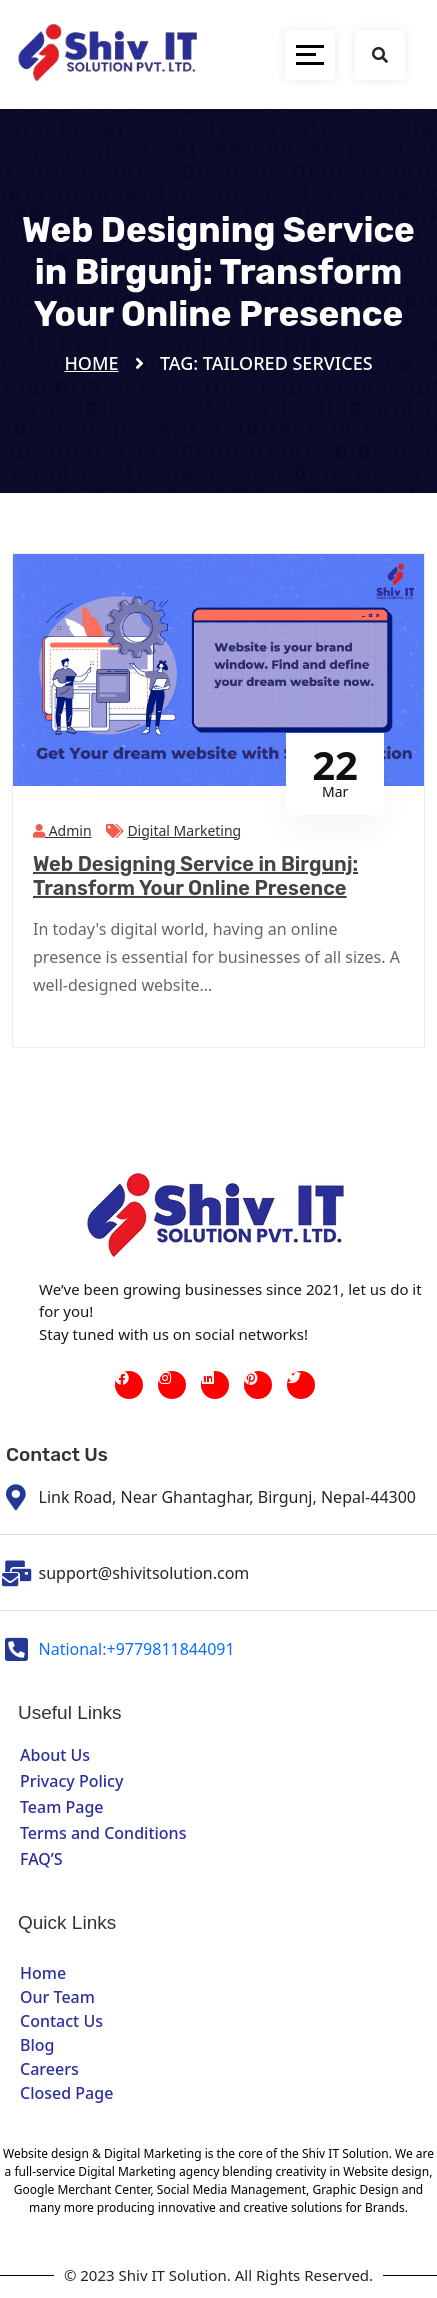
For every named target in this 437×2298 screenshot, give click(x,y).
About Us (55, 1755)
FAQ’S (41, 1859)
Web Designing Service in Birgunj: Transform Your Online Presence (195, 876)
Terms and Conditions (103, 1833)
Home (91, 363)
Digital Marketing (184, 830)
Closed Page (66, 2093)
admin (62, 830)
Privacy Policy (71, 1781)
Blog (37, 2045)
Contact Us (61, 2021)
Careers (49, 2069)
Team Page (62, 1807)
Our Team (57, 1997)
